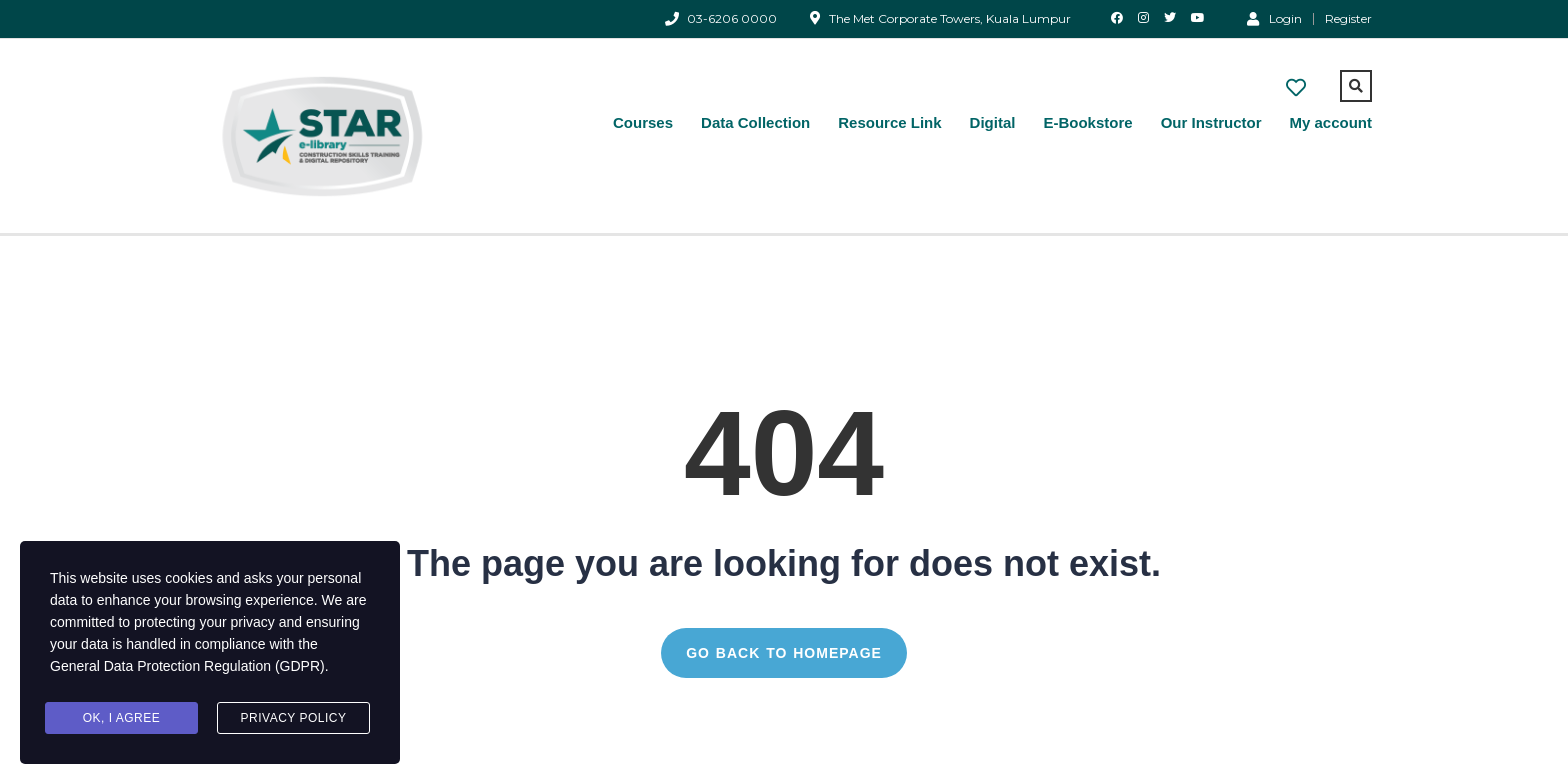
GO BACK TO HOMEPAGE (784, 653)
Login (1274, 18)
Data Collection (755, 122)
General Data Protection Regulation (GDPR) (187, 666)
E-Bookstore (1087, 122)
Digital (993, 122)
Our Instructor (1211, 122)
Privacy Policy (294, 718)
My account (1330, 122)
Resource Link (889, 122)
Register (1348, 19)
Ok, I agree (122, 718)
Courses (643, 122)
